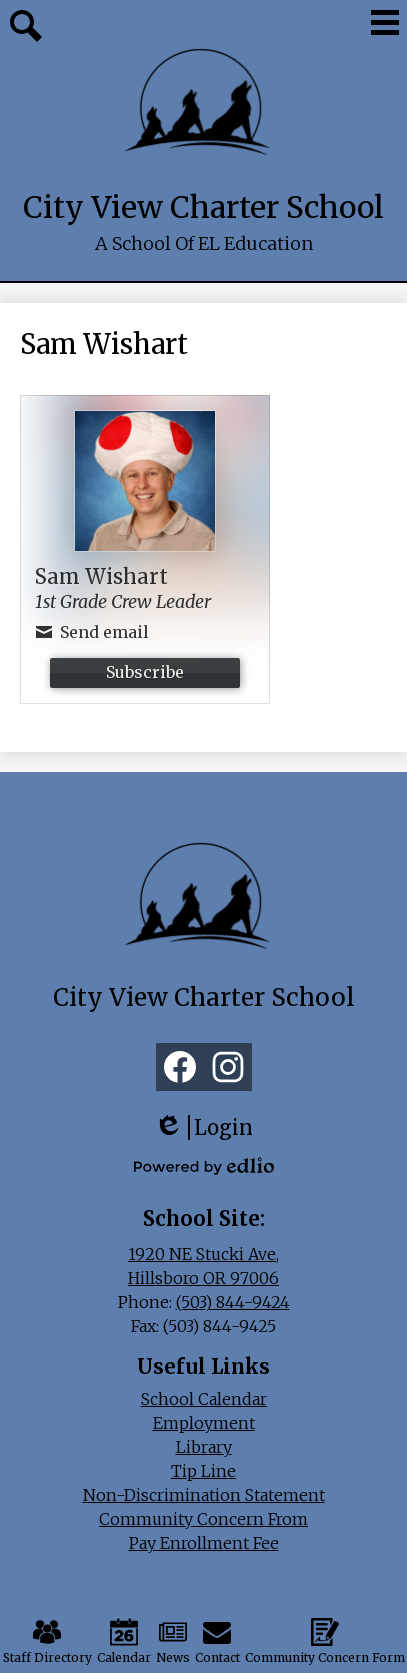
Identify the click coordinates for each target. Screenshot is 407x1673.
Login (203, 1127)
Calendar (124, 1641)
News (173, 1641)
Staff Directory (47, 1641)
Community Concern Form (325, 1641)
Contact (217, 1641)
